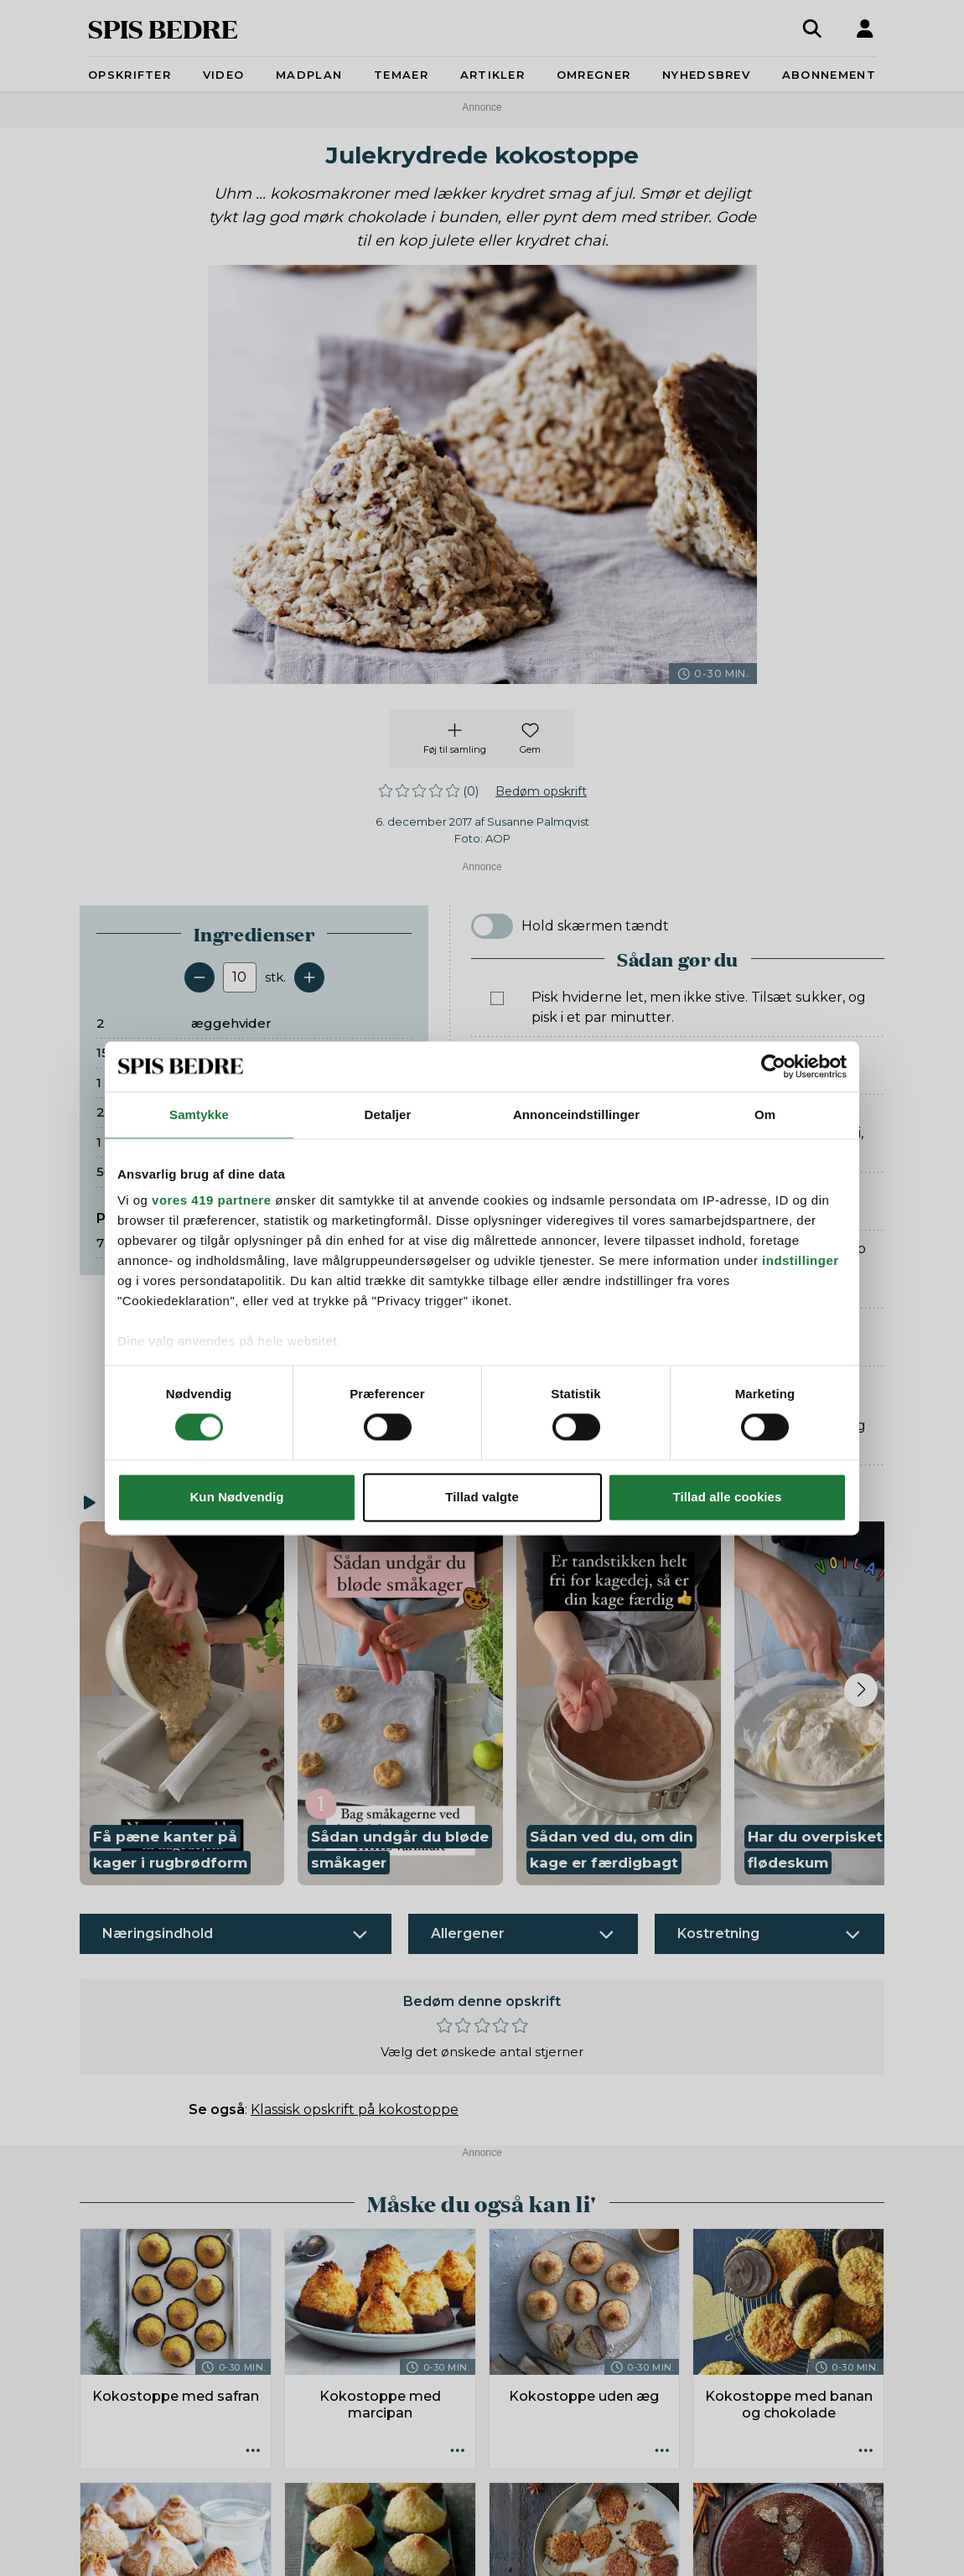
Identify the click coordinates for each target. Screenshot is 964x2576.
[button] (182, 1703)
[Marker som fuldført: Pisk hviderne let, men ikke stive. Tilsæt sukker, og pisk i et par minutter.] (497, 998)
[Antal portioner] (240, 977)
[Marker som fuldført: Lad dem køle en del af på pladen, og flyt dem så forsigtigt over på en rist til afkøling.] (497, 1328)
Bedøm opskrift (541, 791)
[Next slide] (861, 1690)
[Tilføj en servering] (309, 977)
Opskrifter (129, 74)
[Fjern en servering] (199, 977)
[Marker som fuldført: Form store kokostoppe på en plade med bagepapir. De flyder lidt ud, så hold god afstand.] (497, 1192)
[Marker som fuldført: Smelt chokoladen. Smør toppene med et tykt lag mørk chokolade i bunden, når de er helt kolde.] (497, 1426)
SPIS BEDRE (163, 28)
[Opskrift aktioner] (253, 2451)
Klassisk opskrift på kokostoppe (355, 2109)
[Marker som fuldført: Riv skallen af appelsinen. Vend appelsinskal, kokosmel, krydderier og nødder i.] (497, 1056)
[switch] (492, 926)
